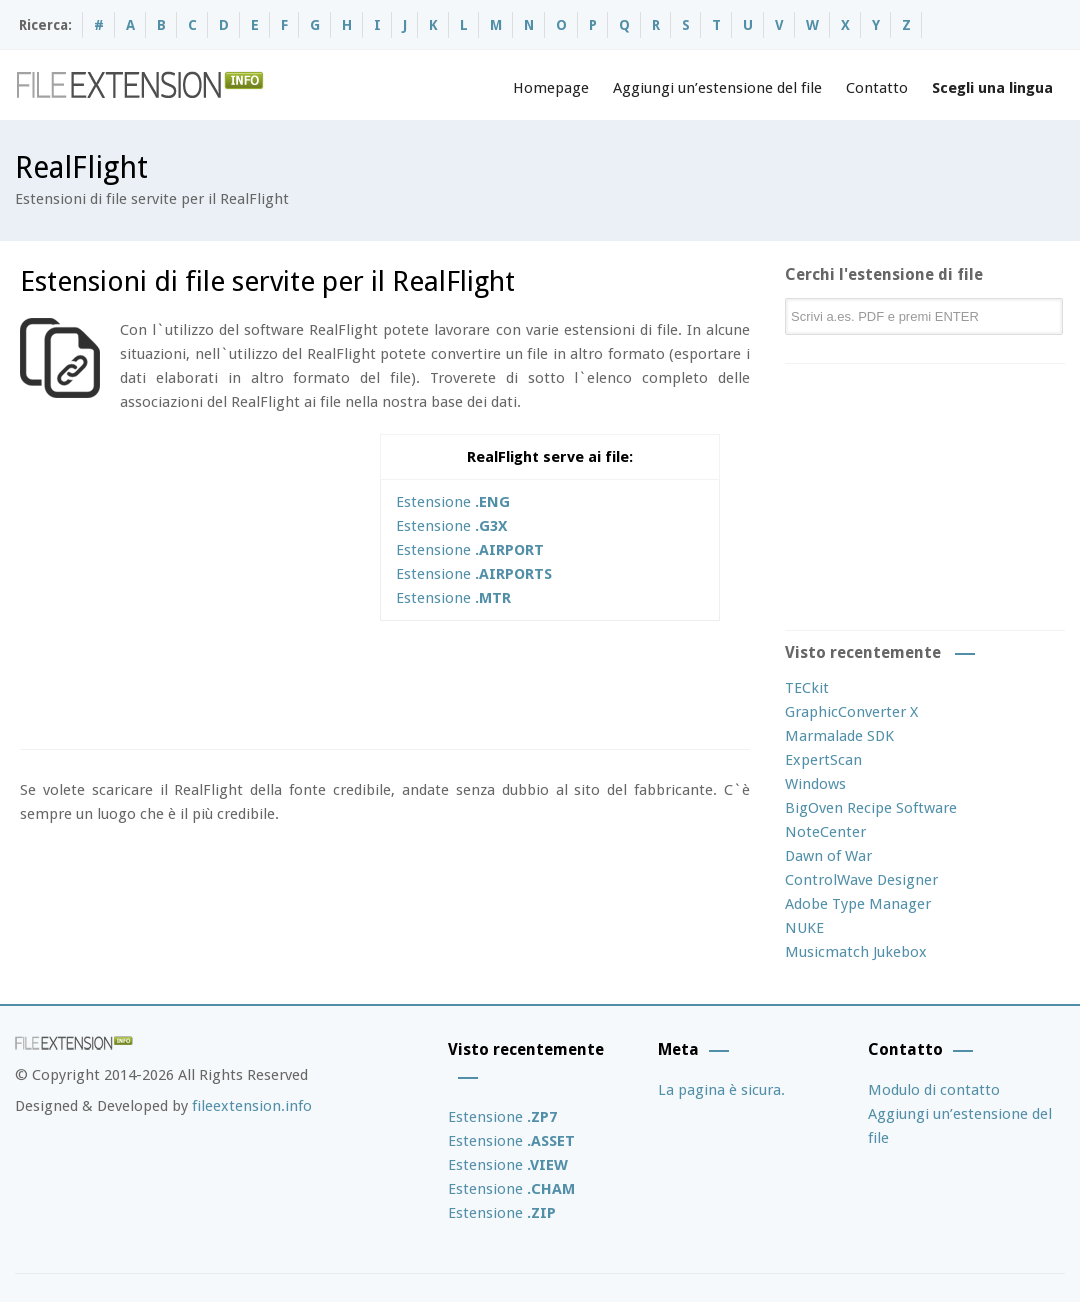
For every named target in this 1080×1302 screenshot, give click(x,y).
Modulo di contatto (934, 1090)
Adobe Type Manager (858, 904)
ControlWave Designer (861, 880)
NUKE (804, 928)
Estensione (453, 502)
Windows (815, 784)
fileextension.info (252, 1106)
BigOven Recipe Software (871, 808)
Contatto (877, 88)
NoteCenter (825, 832)
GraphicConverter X (851, 712)
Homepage (551, 88)
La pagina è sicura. (721, 1090)
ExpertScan (823, 760)
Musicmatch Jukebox (856, 952)
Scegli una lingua (992, 88)
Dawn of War (828, 856)
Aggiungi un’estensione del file (717, 88)
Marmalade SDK (839, 736)
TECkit (807, 688)
